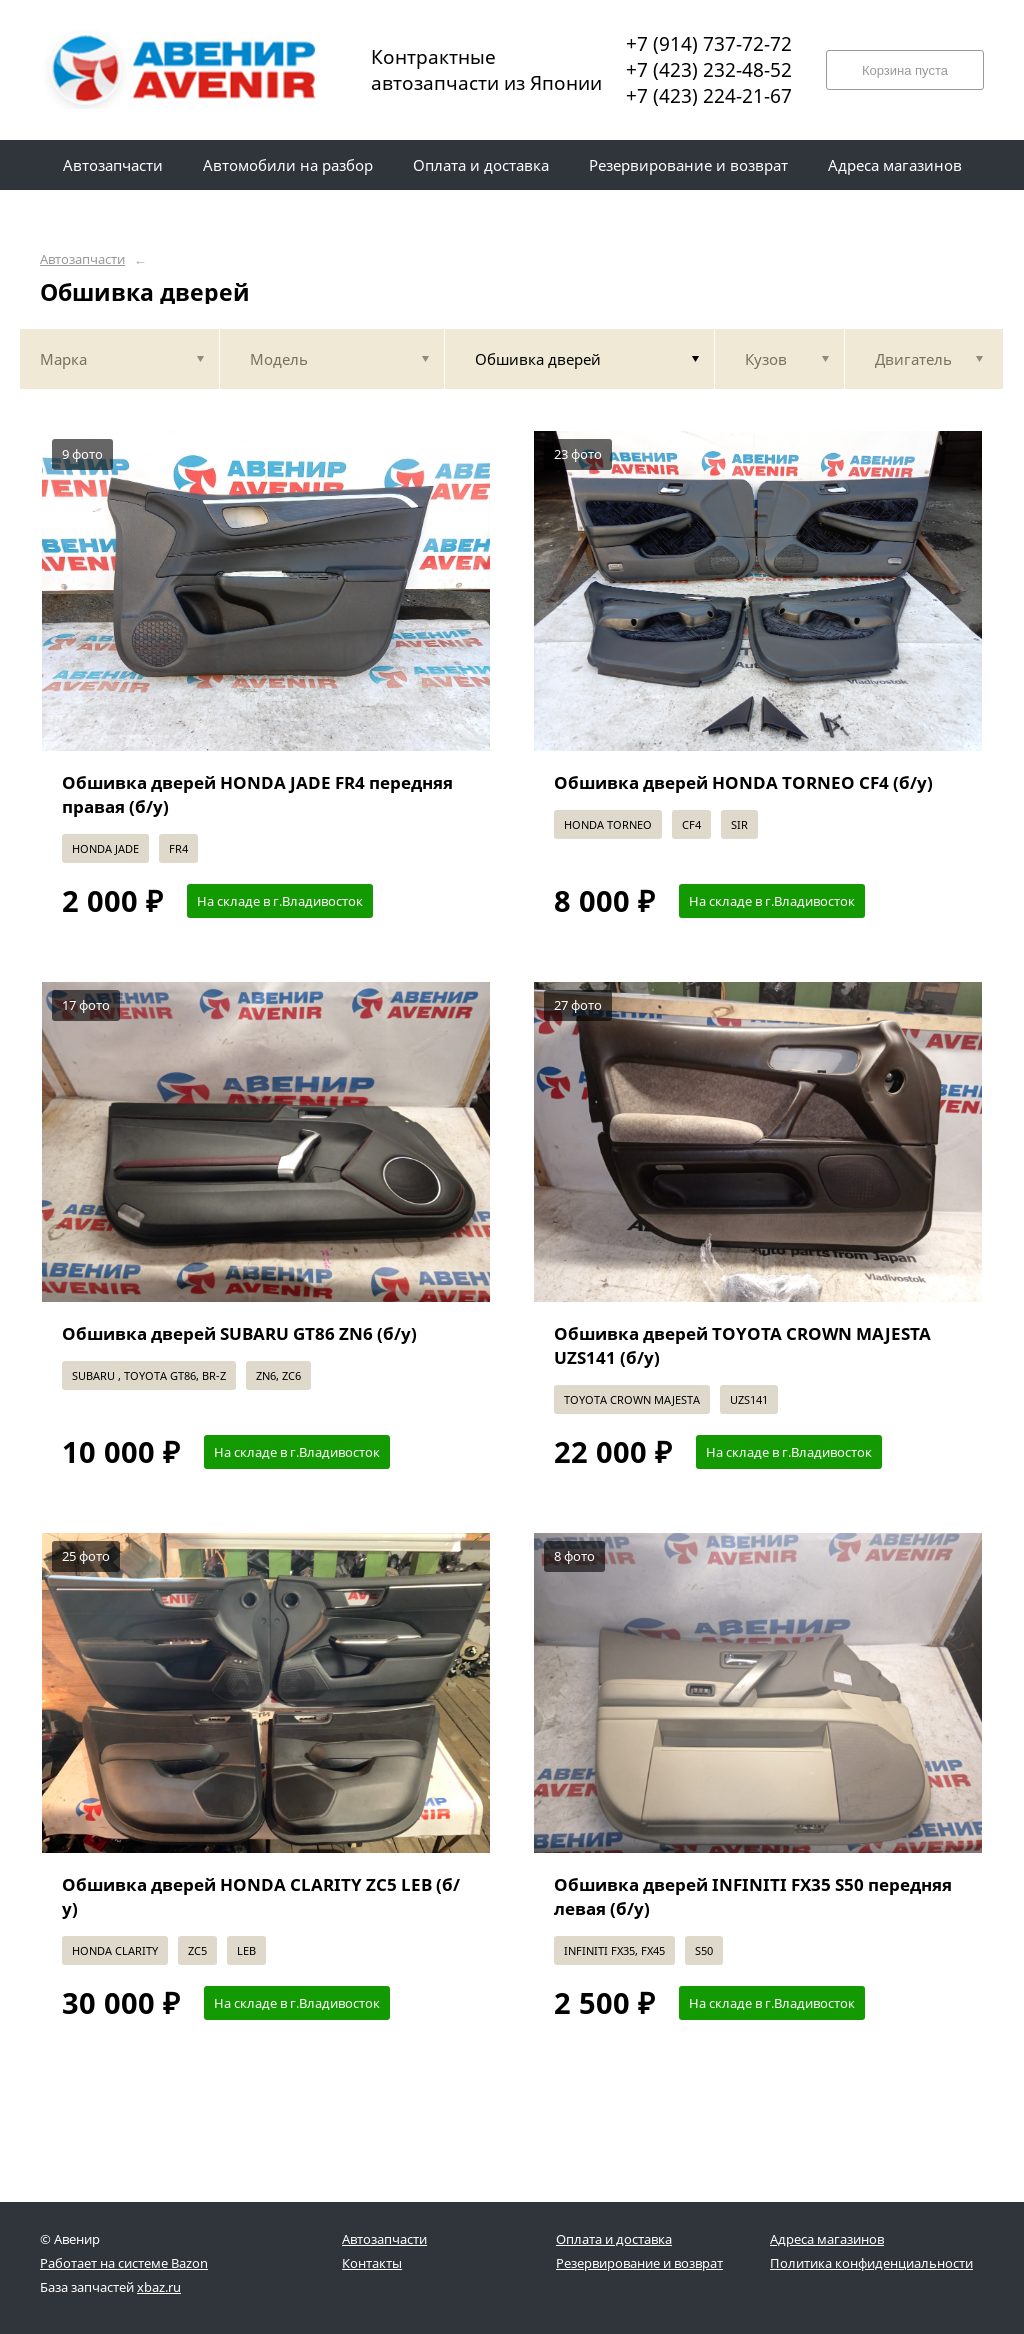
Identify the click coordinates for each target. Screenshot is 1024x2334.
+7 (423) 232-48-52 (709, 70)
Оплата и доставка (614, 2239)
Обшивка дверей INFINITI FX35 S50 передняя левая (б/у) (753, 1896)
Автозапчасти (82, 259)
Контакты (372, 2263)
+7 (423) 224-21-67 (709, 96)
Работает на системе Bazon (124, 2263)
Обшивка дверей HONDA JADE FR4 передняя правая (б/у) (257, 794)
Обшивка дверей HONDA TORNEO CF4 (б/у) (743, 782)
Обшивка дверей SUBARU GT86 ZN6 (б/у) (239, 1333)
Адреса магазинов (827, 2239)
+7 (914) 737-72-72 (709, 44)
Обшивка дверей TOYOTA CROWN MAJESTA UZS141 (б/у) (742, 1345)
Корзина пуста (905, 70)
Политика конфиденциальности (871, 2263)
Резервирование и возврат (639, 2263)
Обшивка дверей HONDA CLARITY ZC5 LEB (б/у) (261, 1896)
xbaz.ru (159, 2287)
